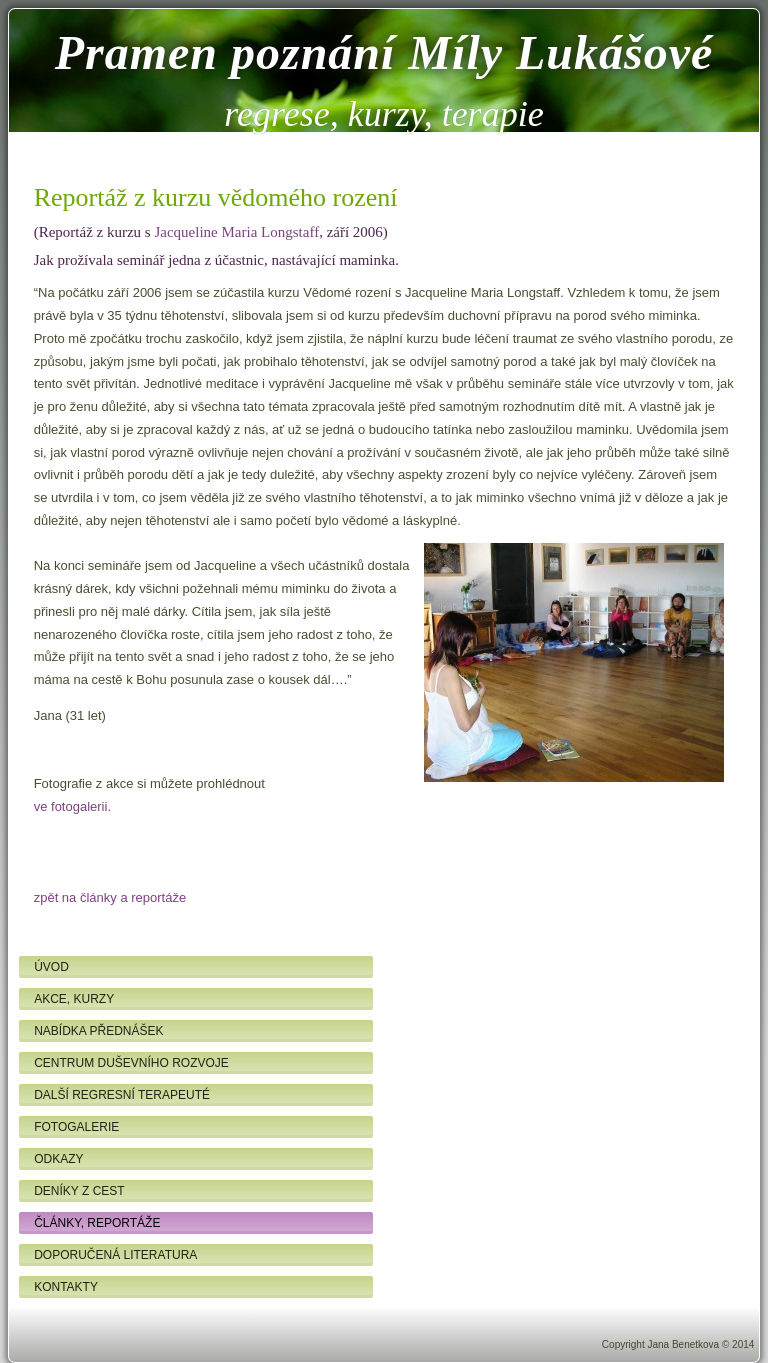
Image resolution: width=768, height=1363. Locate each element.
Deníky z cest (79, 1191)
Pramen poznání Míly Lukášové (384, 52)
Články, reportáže (97, 1223)
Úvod (51, 967)
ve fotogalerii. (72, 806)
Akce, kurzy (74, 999)
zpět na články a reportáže (110, 897)
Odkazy (58, 1159)
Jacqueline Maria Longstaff (236, 232)
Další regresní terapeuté (122, 1095)
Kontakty (66, 1287)
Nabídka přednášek (98, 1031)
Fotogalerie (76, 1127)
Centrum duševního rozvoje (131, 1063)
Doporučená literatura (115, 1255)
